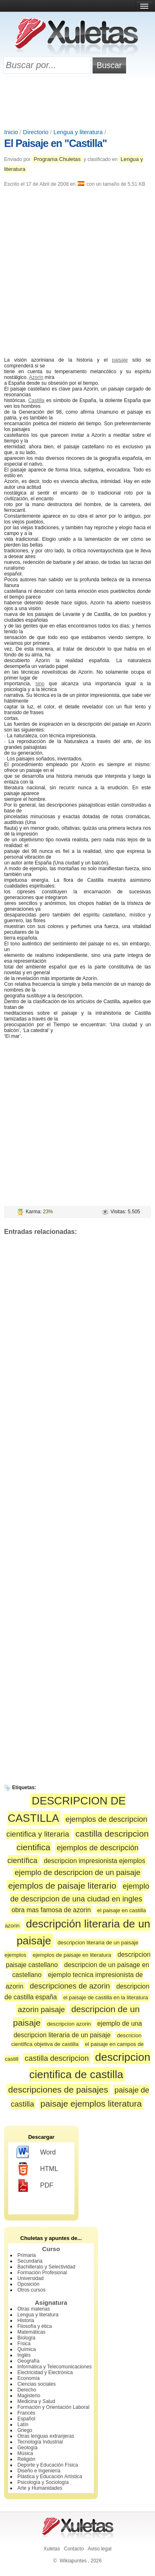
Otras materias (33, 2309)
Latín (23, 2424)
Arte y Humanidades (39, 2488)
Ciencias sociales (36, 2384)
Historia (25, 2320)
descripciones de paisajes (58, 2089)
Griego (24, 2430)
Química (26, 2349)
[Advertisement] (78, 102)
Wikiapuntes (73, 2561)
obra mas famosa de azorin (51, 1909)
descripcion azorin (69, 2024)
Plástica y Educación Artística (49, 2476)
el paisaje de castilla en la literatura (105, 1997)
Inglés (24, 2355)
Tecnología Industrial (40, 2442)
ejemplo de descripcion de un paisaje (78, 1872)
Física (24, 2343)
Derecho (26, 2390)
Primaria (26, 2255)
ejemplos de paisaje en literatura (72, 1955)
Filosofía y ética (34, 2326)
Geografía (28, 2361)
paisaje (120, 360)
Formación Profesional (42, 2272)
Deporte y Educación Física (47, 2465)
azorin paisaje (41, 2009)
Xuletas (51, 2549)
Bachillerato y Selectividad (46, 2267)
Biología (26, 2338)
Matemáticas (31, 2332)
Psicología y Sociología (43, 2482)
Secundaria (30, 2261)
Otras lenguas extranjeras (45, 2436)
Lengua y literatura (78, 132)
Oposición (28, 2284)
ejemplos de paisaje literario (62, 1885)
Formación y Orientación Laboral (53, 2407)
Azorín (36, 377)
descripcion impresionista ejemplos (94, 1860)
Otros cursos (31, 2290)
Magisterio (28, 2395)
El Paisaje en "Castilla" (55, 143)
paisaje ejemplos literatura (91, 2103)
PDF (35, 2185)
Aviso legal (100, 2549)
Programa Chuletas (57, 159)
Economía (28, 2378)
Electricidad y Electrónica (45, 2372)
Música (25, 2453)
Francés (26, 2413)
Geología (27, 2448)
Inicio (11, 132)
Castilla (36, 400)
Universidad (30, 2278)
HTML (37, 2169)
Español (26, 2419)
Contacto (74, 2549)
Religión (26, 2459)
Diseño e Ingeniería (38, 2471)
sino (40, 684)
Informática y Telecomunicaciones (54, 2367)
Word (36, 2152)
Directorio (36, 132)
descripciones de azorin (70, 1986)
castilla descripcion (57, 2058)
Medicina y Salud (36, 2401)
